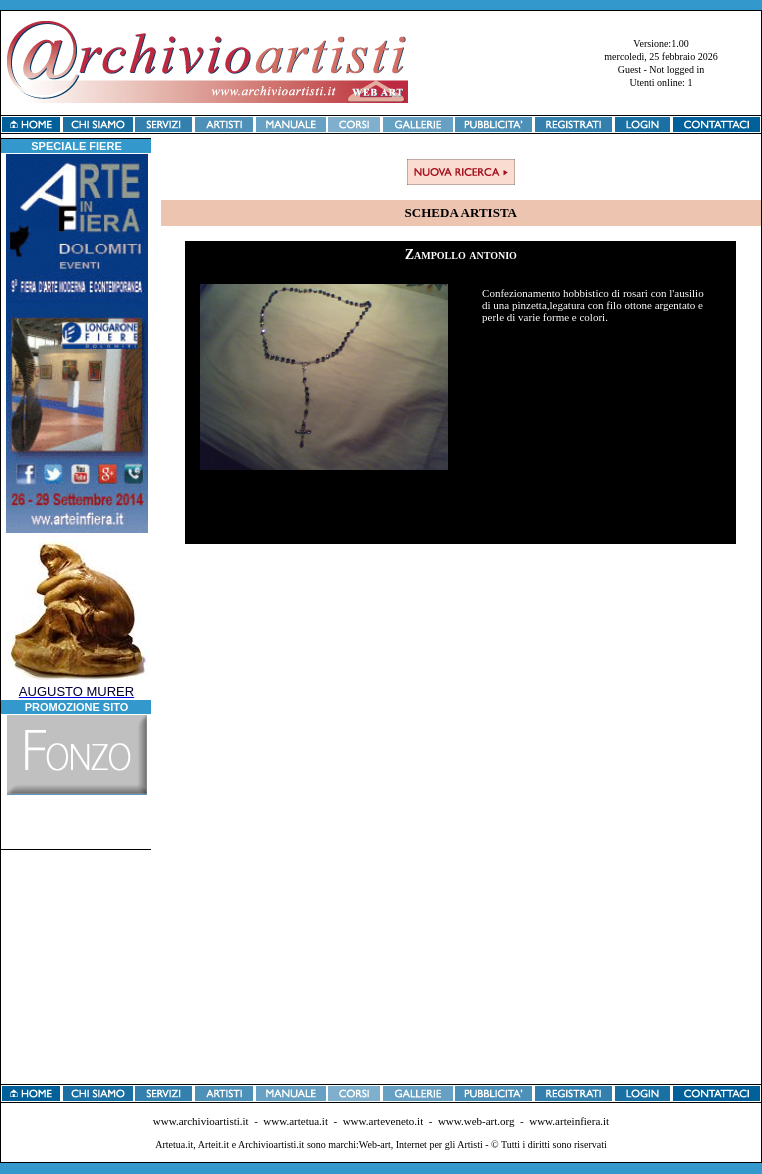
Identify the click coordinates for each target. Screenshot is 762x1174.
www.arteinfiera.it (569, 1121)
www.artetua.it (295, 1121)
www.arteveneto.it (383, 1121)
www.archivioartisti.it (201, 1121)
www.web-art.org (476, 1121)
